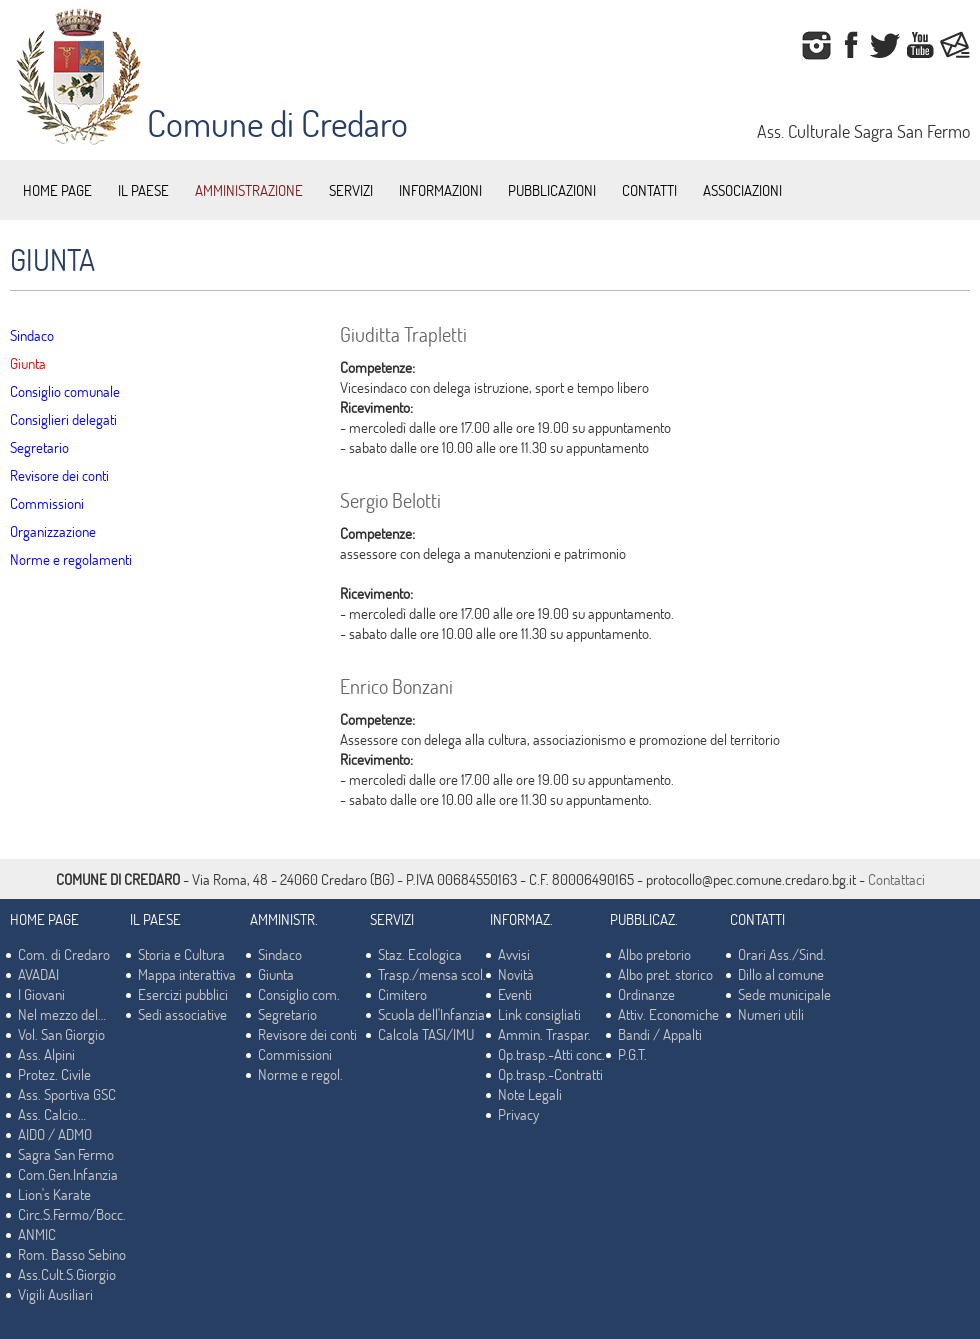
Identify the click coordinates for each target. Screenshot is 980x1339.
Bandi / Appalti (660, 1034)
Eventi (515, 994)
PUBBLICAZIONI (552, 190)
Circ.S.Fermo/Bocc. (72, 1214)
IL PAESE (143, 190)
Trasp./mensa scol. (432, 974)
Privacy (518, 1114)
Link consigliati (539, 1014)
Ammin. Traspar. (544, 1034)
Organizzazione (53, 531)
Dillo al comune (781, 974)
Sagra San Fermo (66, 1154)
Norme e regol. (300, 1074)
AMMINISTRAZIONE (249, 190)
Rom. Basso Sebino (72, 1254)
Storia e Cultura (181, 954)
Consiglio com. (299, 994)
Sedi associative (182, 1014)
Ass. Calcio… (52, 1114)
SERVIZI (351, 190)
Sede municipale (784, 994)
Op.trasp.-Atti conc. (551, 1054)
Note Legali (530, 1094)
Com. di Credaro (64, 954)
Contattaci (896, 879)
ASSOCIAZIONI (742, 190)
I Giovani (41, 994)
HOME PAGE (57, 190)
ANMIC (37, 1234)
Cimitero (402, 994)
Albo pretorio (654, 954)
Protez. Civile (54, 1074)
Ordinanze (646, 994)
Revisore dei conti (59, 475)
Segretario (39, 447)
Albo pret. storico (665, 974)
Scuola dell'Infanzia (431, 1014)
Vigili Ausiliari (55, 1294)
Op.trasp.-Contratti (550, 1074)
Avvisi (514, 954)
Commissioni (47, 503)
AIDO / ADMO (55, 1134)
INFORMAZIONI (440, 190)
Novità (516, 974)
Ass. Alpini (46, 1054)
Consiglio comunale (65, 391)
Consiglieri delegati (63, 419)
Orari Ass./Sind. (782, 954)
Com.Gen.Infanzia (68, 1174)
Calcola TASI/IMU (426, 1034)
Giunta (28, 363)
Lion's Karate (54, 1194)
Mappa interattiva (187, 974)
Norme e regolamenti (71, 559)
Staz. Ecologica (420, 954)
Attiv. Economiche (668, 1014)
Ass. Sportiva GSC (67, 1094)
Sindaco (32, 335)
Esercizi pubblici (183, 994)
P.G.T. (632, 1054)
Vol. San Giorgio (61, 1034)
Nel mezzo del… (62, 1014)
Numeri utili (771, 1014)
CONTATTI (649, 190)
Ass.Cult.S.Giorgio (67, 1274)
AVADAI (38, 974)
